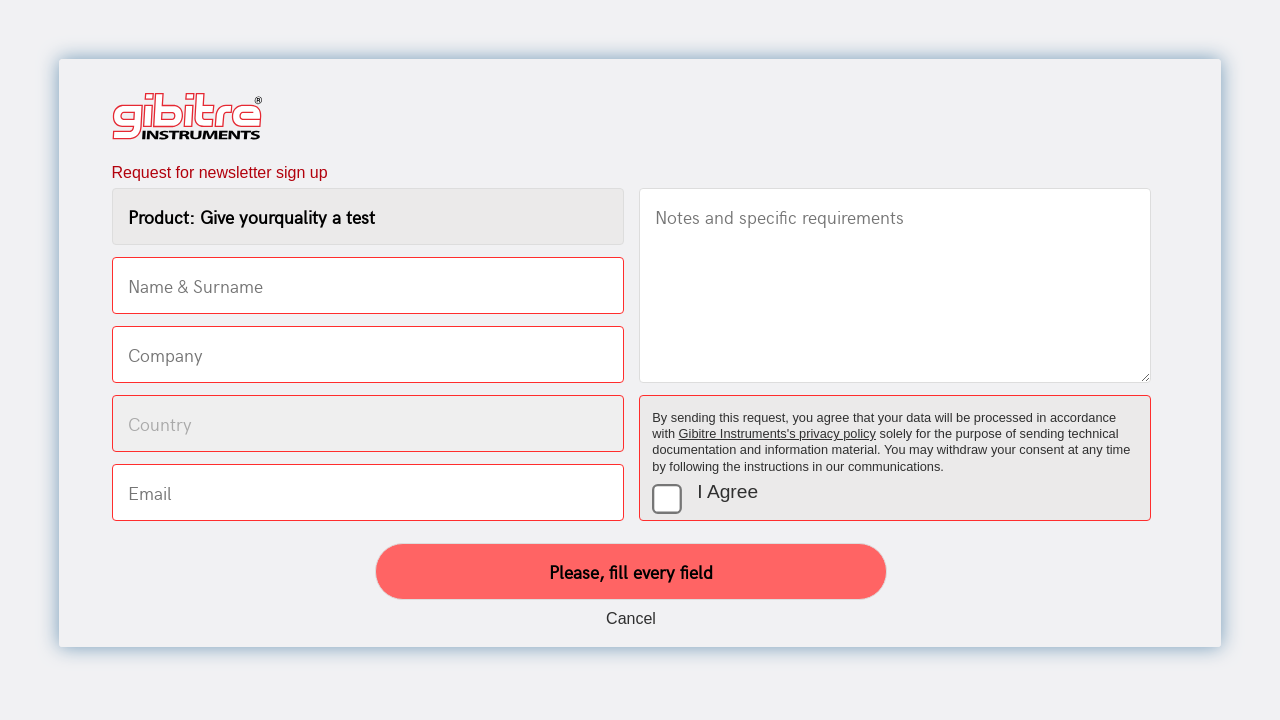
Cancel (631, 618)
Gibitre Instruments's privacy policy (777, 433)
